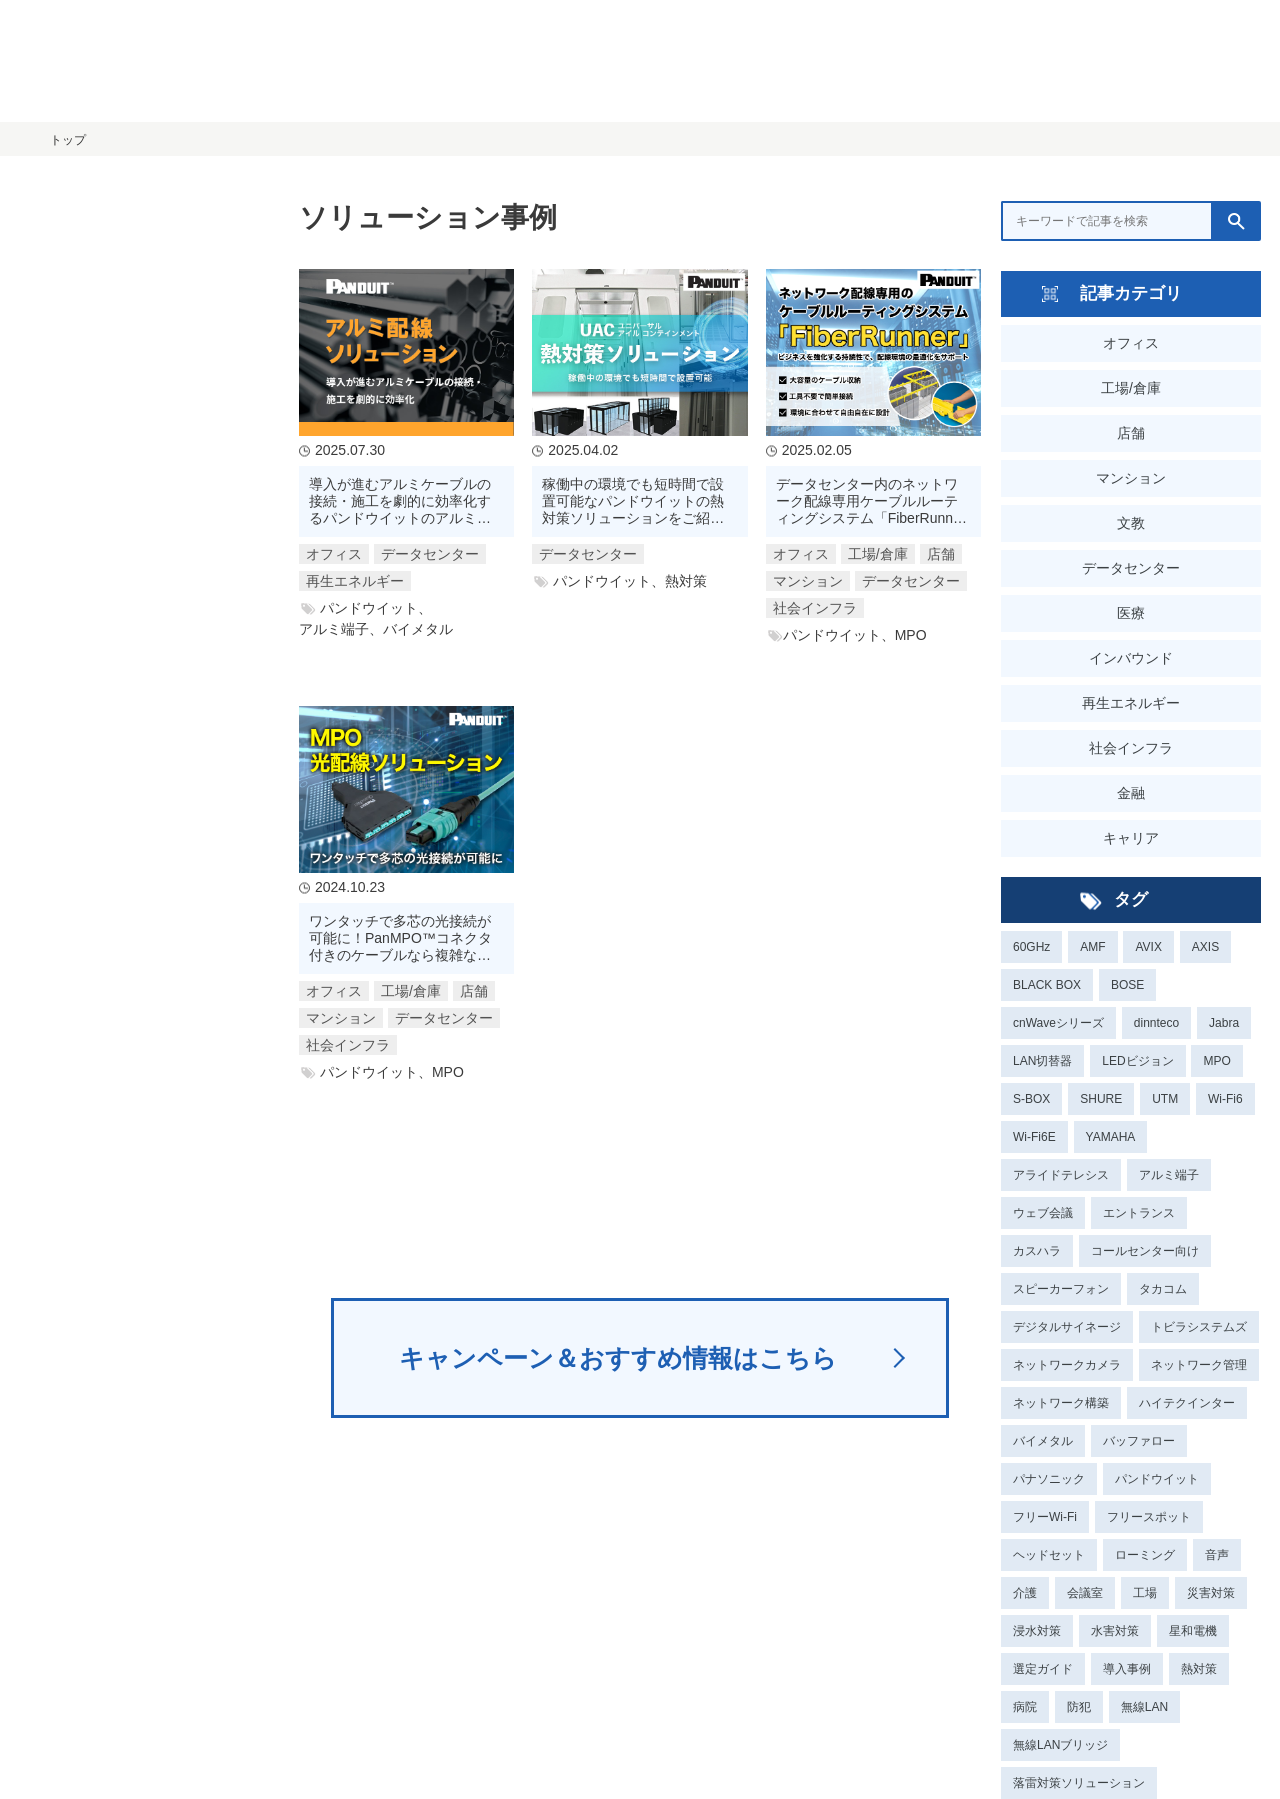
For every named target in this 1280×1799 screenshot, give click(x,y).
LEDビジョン (1137, 1061)
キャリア (1131, 838)
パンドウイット (1157, 1479)
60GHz (1031, 947)
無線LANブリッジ (1060, 1745)
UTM (1165, 1099)
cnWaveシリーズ (1058, 1023)
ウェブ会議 (1043, 1213)
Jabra (1224, 1023)
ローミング (1145, 1555)
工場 (1145, 1593)
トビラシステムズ (1199, 1327)
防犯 (1079, 1707)
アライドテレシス (1061, 1175)
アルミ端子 (1169, 1175)
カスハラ (1037, 1251)
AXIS (1205, 947)
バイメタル (1043, 1441)
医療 (1131, 613)
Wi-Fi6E (1034, 1137)
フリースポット (1149, 1517)
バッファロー (1139, 1441)
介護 (1025, 1593)
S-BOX (1031, 1099)
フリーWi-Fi (1045, 1517)
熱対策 (1199, 1669)
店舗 (1131, 433)
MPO (1216, 1061)
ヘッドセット (1049, 1555)
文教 (1131, 523)
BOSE (1127, 985)
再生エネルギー (1131, 703)
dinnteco (1156, 1023)
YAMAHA (1111, 1137)
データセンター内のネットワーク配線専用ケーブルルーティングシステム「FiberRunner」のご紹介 (868, 501)
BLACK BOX (1047, 985)
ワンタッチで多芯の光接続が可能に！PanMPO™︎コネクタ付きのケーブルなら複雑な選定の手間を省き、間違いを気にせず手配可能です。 (400, 938)
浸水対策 (1037, 1631)
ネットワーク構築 (1061, 1403)
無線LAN (1144, 1707)
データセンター (1131, 568)
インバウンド (1131, 658)
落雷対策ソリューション (1079, 1783)
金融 (1131, 793)
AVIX (1148, 947)
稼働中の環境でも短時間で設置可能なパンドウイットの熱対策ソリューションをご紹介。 (633, 501)
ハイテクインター (1187, 1403)
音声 (1217, 1555)
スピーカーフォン (1061, 1289)
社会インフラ (1131, 748)
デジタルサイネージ (1067, 1327)
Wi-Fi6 (1225, 1099)
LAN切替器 (1042, 1061)
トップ (68, 140)
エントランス (1139, 1213)
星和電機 (1193, 1631)
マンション (1131, 478)
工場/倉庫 (1131, 388)
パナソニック (1049, 1479)
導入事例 (1127, 1669)
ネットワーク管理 (1199, 1365)
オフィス (1131, 343)
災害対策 (1211, 1593)
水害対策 (1115, 1631)
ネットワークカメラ (1067, 1365)
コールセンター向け (1145, 1251)
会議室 (1085, 1593)
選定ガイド (1043, 1669)
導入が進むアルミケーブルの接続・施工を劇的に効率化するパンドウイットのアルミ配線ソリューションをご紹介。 (400, 501)
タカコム (1163, 1289)
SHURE (1101, 1099)
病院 (1025, 1707)
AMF (1092, 947)
